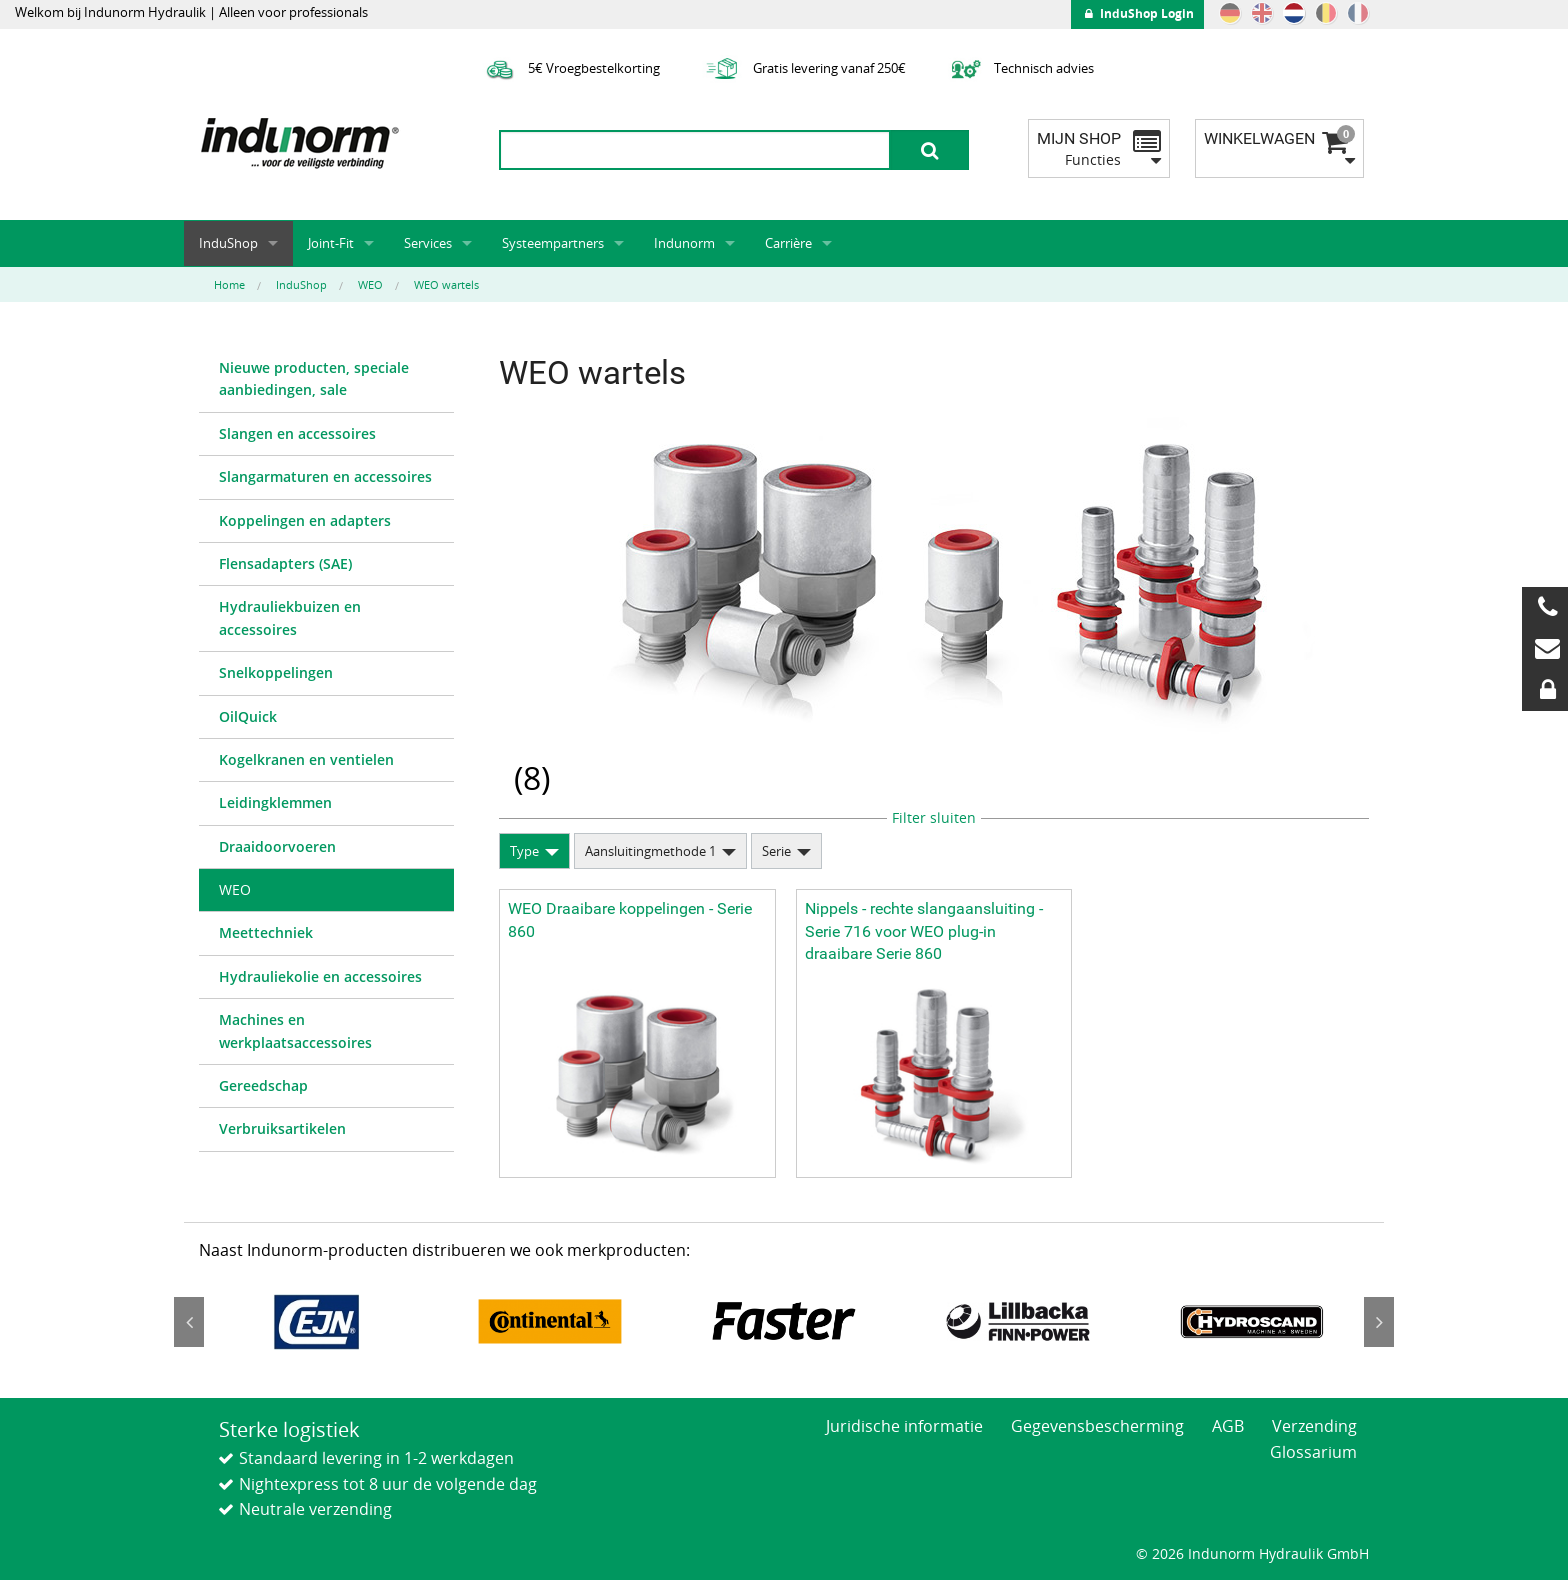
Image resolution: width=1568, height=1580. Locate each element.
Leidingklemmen (275, 802)
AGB (1228, 1426)
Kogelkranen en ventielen (306, 759)
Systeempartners (553, 243)
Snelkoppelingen (276, 672)
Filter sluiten (934, 817)
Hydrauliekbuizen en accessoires (290, 617)
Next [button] (1379, 1322)
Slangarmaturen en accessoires (325, 476)
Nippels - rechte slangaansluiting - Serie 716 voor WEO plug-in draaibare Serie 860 (924, 931)
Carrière (788, 243)
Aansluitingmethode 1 (650, 851)
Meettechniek (266, 932)
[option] (316, 1321)
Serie (776, 851)
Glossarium (1313, 1452)
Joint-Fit (331, 243)
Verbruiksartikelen (282, 1128)
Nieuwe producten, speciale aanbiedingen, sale (314, 378)
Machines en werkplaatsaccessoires (295, 1030)
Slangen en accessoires (297, 433)
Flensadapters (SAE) (285, 563)
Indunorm (684, 243)
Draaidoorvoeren (277, 846)
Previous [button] (189, 1322)
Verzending (1314, 1426)
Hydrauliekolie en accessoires (320, 976)
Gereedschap (263, 1085)
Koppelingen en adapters (305, 520)
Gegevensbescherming (1097, 1426)
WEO (235, 889)
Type (524, 851)
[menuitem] (326, 380)
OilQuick (248, 716)
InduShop (228, 243)
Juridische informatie (904, 1426)
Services (428, 243)
